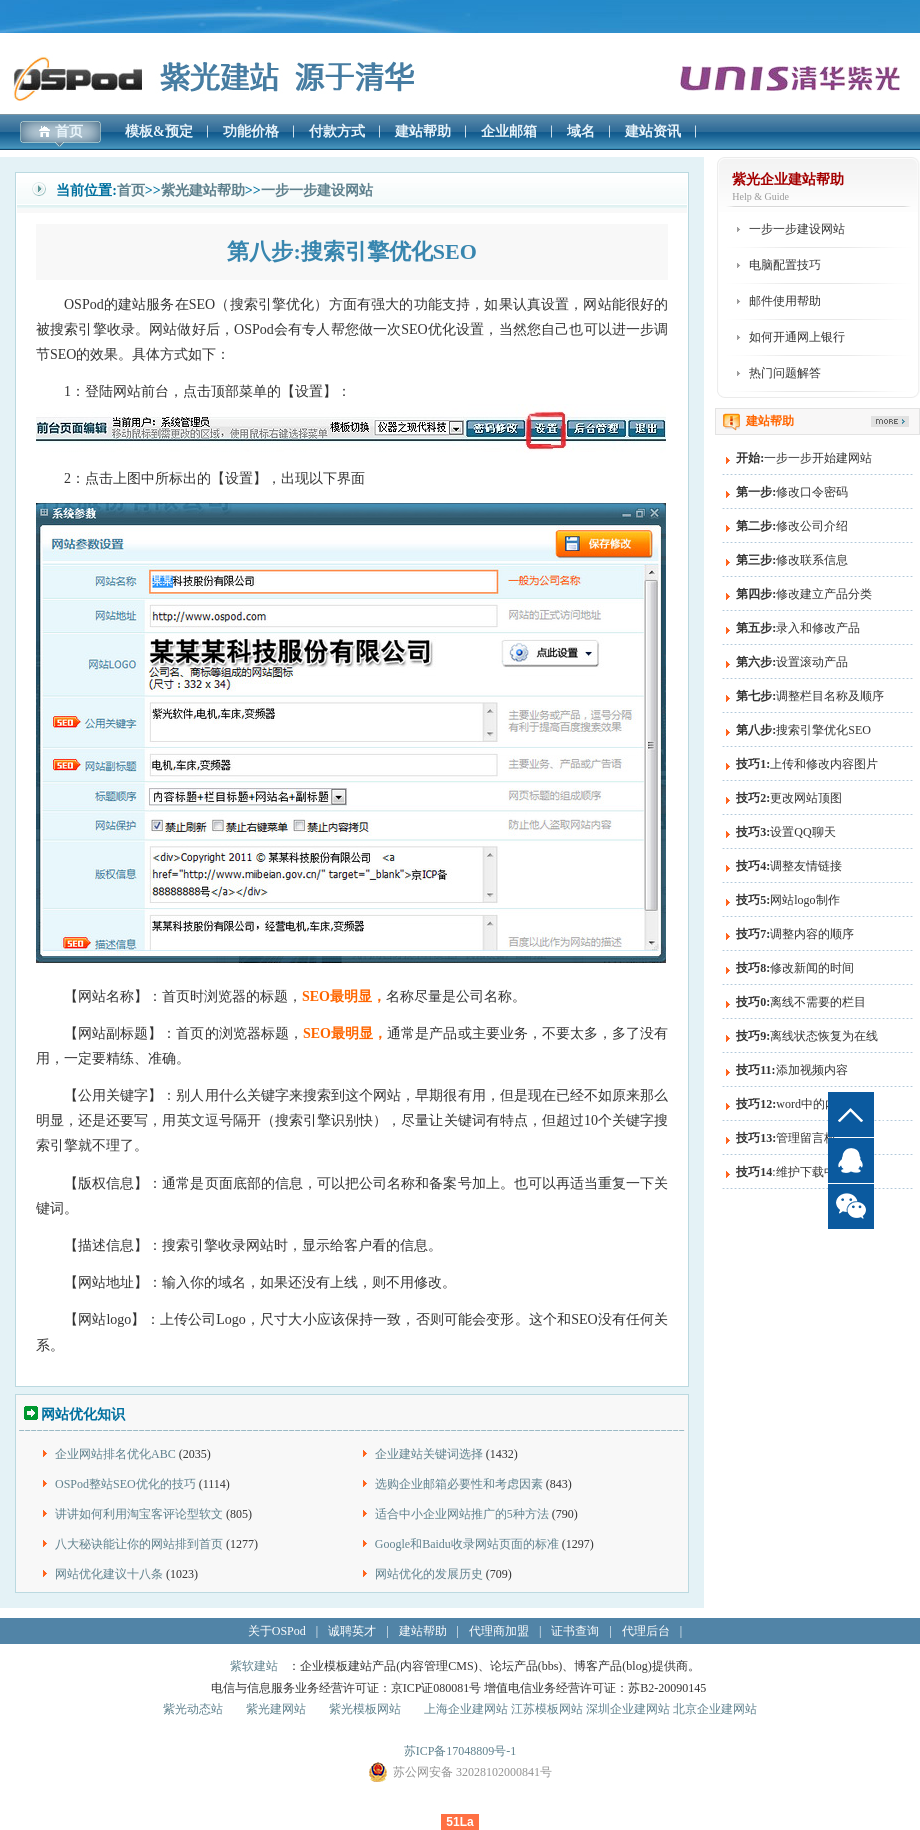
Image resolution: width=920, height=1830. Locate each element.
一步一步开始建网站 (804, 458)
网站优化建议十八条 (109, 1574)
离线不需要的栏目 (801, 1002)
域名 (581, 131)
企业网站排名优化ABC (115, 1454)
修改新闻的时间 (795, 968)
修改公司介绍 (792, 526)
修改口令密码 (792, 492)
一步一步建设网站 (317, 190)
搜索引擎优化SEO (803, 730)
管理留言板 (786, 1138)
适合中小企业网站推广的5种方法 (462, 1514)
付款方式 (337, 131)
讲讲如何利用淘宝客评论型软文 (139, 1514)
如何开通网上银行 (797, 337)
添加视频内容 (791, 1070)
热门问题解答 (785, 373)
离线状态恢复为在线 (807, 1036)
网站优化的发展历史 (429, 1574)
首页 (69, 131)
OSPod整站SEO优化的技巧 (125, 1484)
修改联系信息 (792, 560)
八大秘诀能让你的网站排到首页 (139, 1544)
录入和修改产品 (798, 628)
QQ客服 (851, 1160)
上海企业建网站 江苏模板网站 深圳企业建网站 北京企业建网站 (590, 1709)
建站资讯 (653, 131)
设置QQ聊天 (785, 832)
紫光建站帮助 (203, 190)
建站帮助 (423, 131)
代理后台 (646, 1631)
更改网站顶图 (789, 798)
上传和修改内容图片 (807, 764)
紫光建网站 (276, 1709)
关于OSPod (277, 1631)
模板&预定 (159, 131)
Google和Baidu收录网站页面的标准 (467, 1544)
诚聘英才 (352, 1631)
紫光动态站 (193, 1709)
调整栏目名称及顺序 (810, 696)
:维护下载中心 (791, 1172)
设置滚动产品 (792, 662)
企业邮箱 (509, 131)
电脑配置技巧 (785, 265)
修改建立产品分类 (804, 594)
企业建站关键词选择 (429, 1454)
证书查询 (575, 1631)
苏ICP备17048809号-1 (460, 1751)
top (851, 1114)
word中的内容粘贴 (804, 1104)
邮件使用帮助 (785, 301)
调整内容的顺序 (795, 934)
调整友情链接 (789, 866)
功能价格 (251, 131)
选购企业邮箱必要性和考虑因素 (459, 1484)
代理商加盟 (499, 1631)
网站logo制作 (787, 900)
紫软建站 (254, 1666)
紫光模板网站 (365, 1709)
